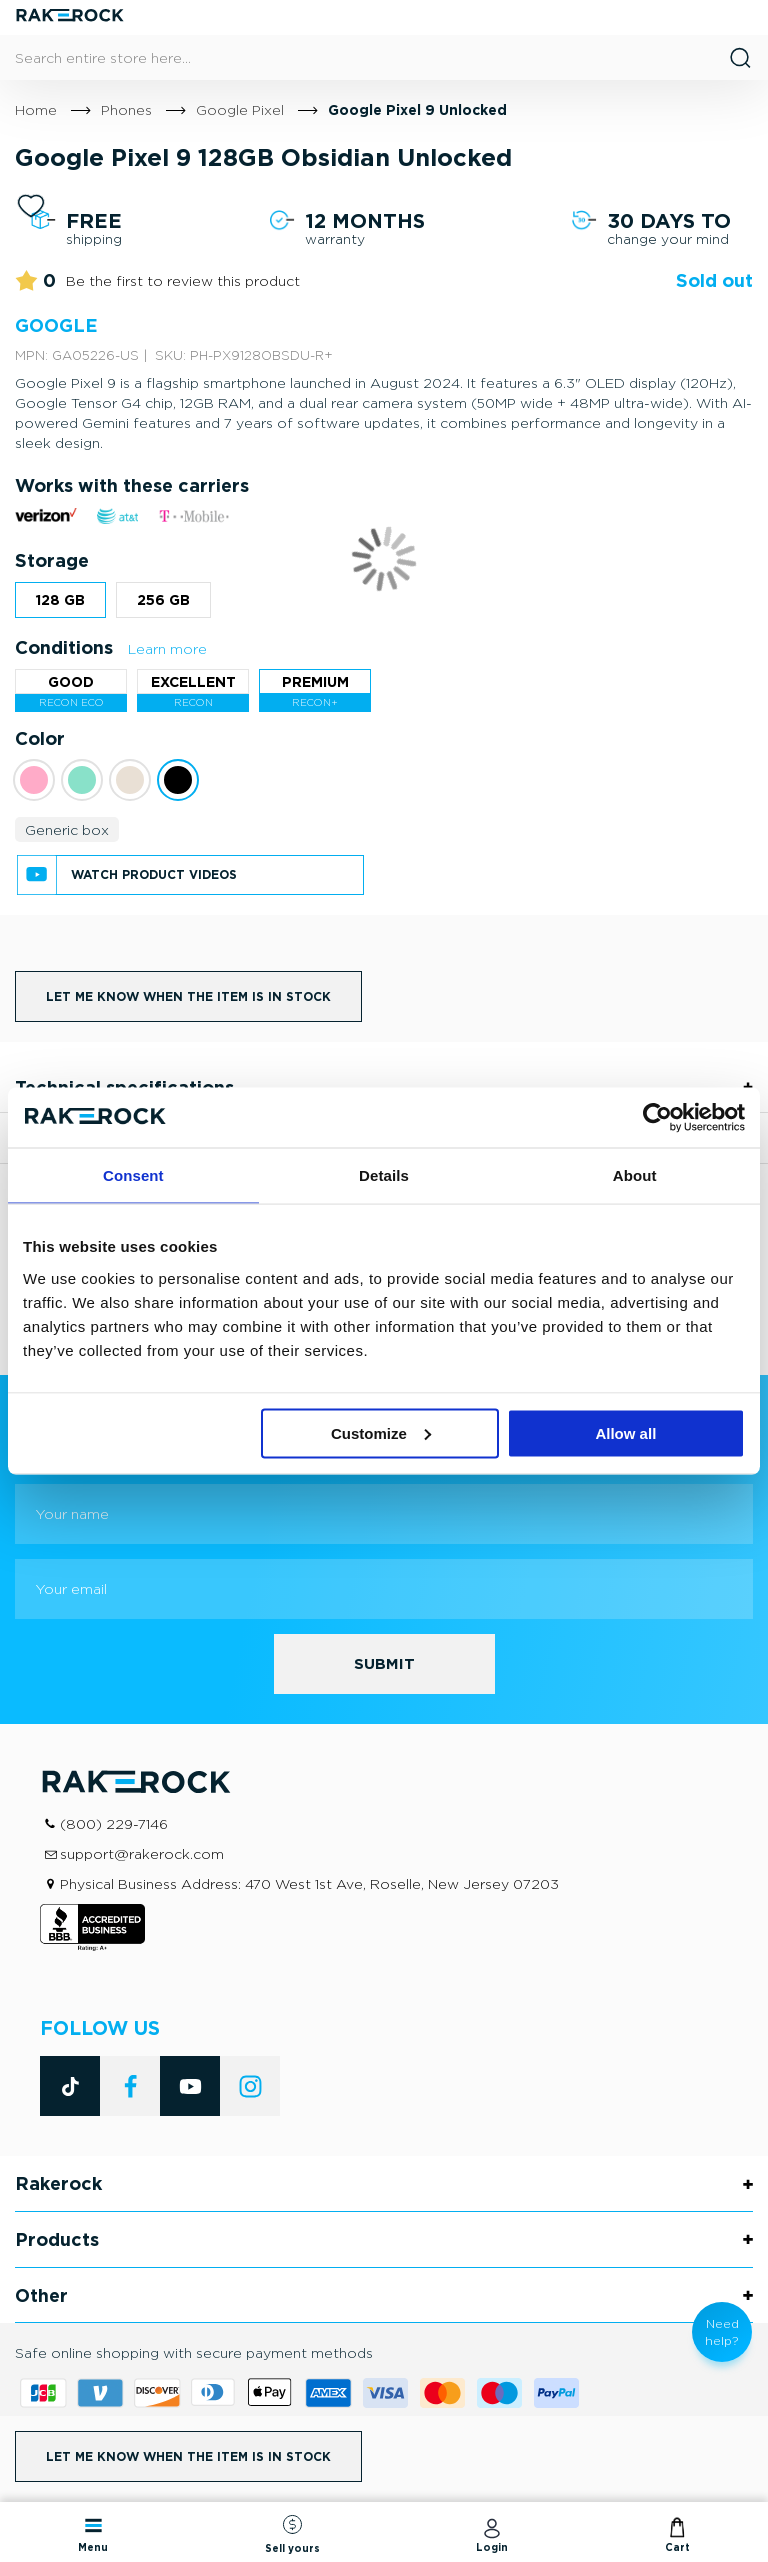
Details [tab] (384, 1175)
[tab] (384, 2184)
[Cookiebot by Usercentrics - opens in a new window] (657, 1118)
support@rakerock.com (142, 1853)
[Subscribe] (384, 1664)
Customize (381, 1432)
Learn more (167, 648)
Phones (126, 109)
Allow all (625, 1432)
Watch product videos (154, 874)
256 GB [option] (163, 599)
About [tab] (635, 1175)
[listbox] (384, 604)
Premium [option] (315, 681)
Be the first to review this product (183, 280)
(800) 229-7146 (114, 1823)
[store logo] (69, 17)
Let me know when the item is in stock (188, 996)
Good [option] (71, 681)
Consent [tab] (133, 1175)
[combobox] (384, 57)
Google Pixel (240, 109)
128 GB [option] (60, 599)
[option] (34, 780)
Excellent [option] (193, 681)
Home (36, 109)
